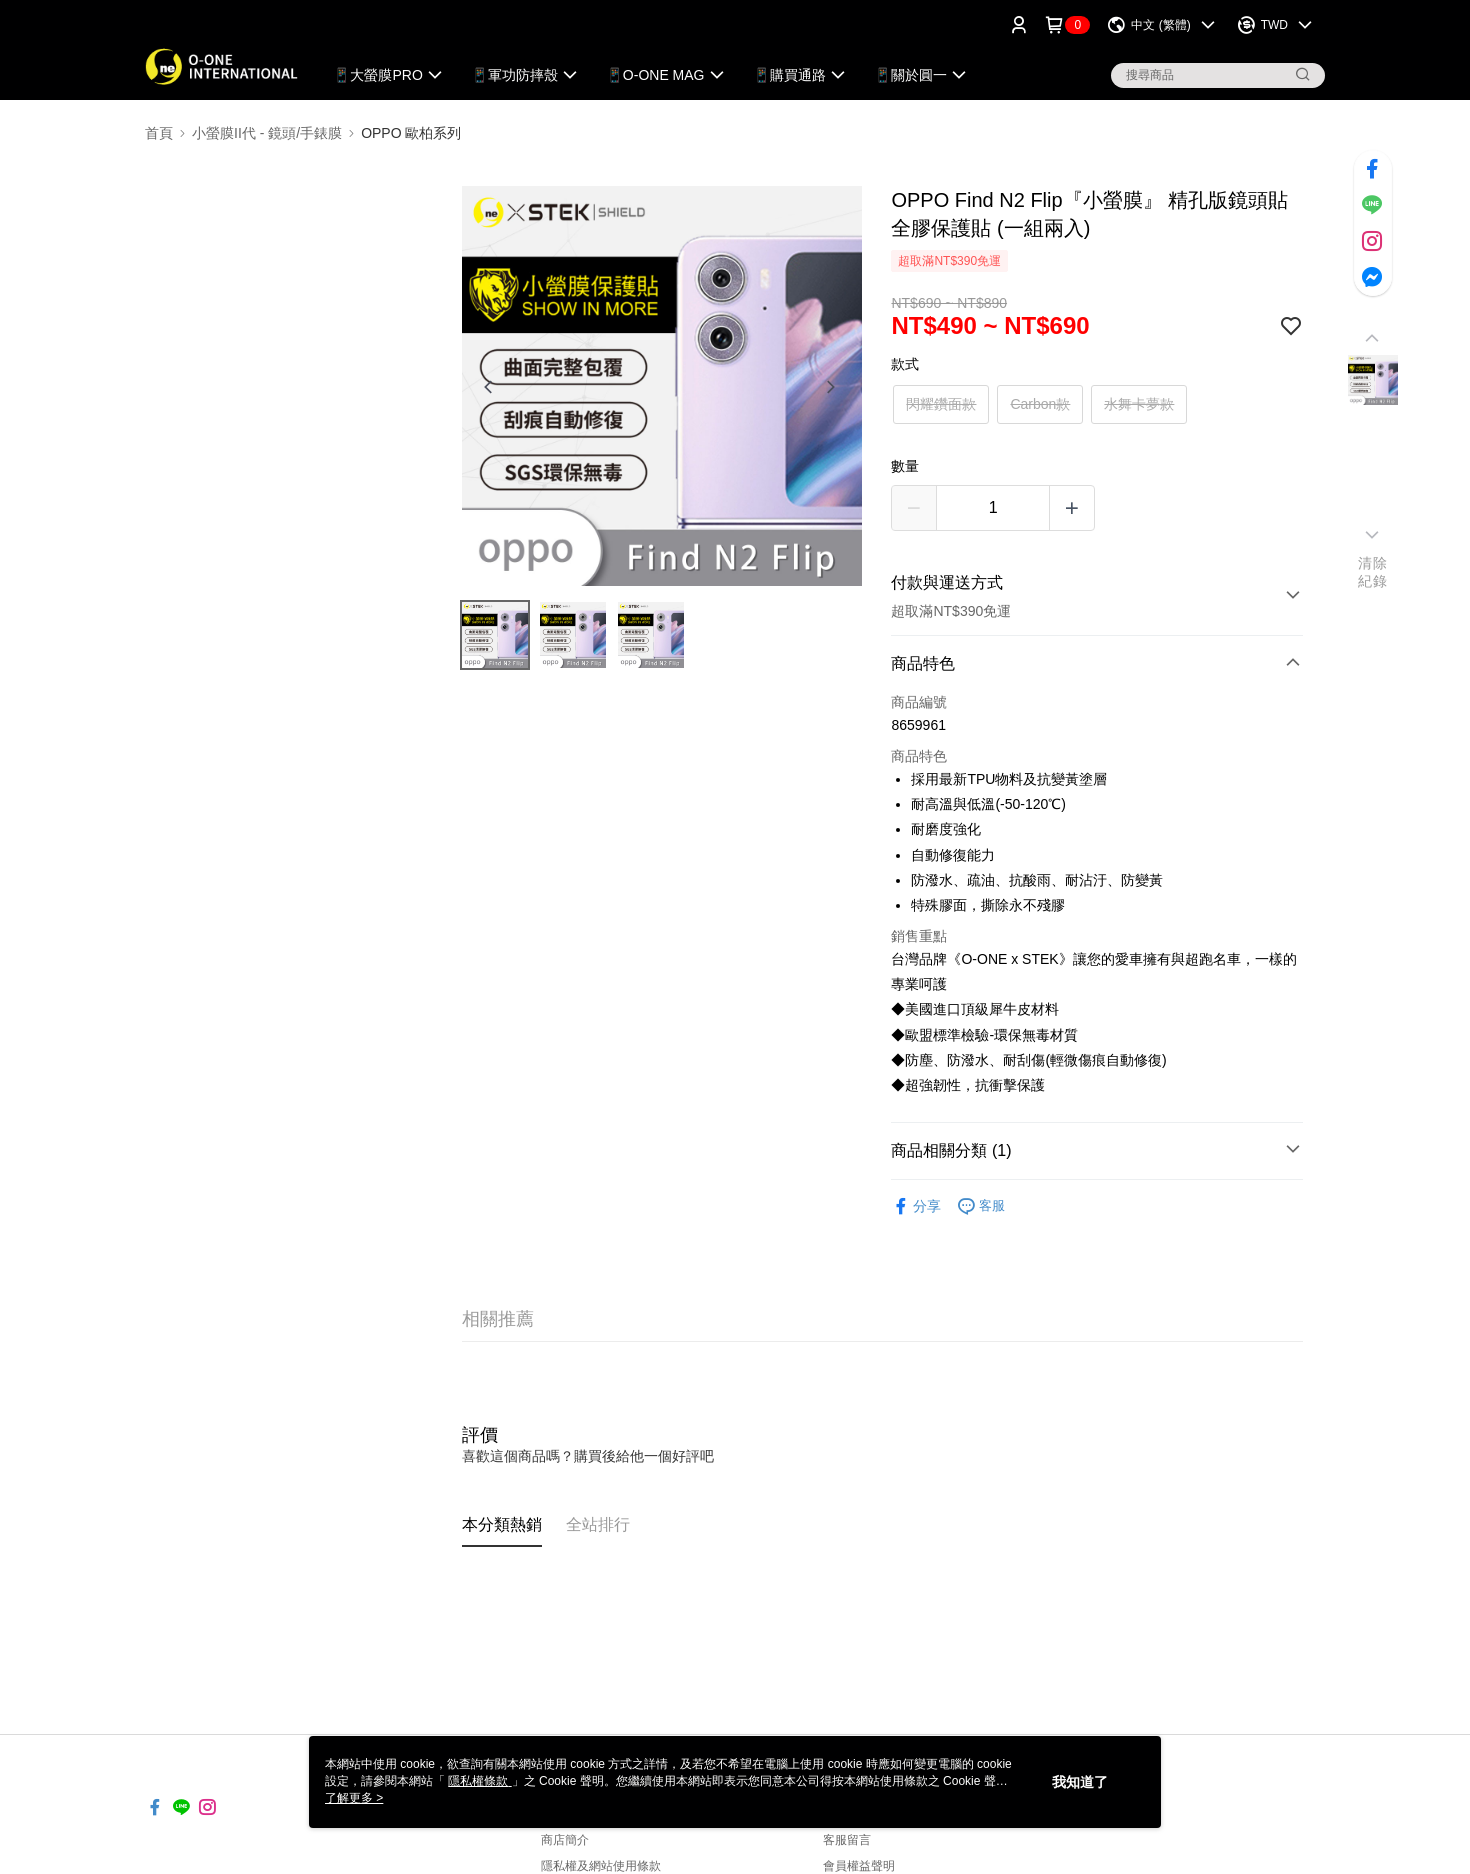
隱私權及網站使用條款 (601, 1866)
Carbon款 (1040, 404)
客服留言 (847, 1840)
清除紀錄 (1372, 572)
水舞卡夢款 (1139, 404)
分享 (916, 1206)
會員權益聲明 (859, 1866)
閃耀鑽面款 (941, 404)
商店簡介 (565, 1840)
